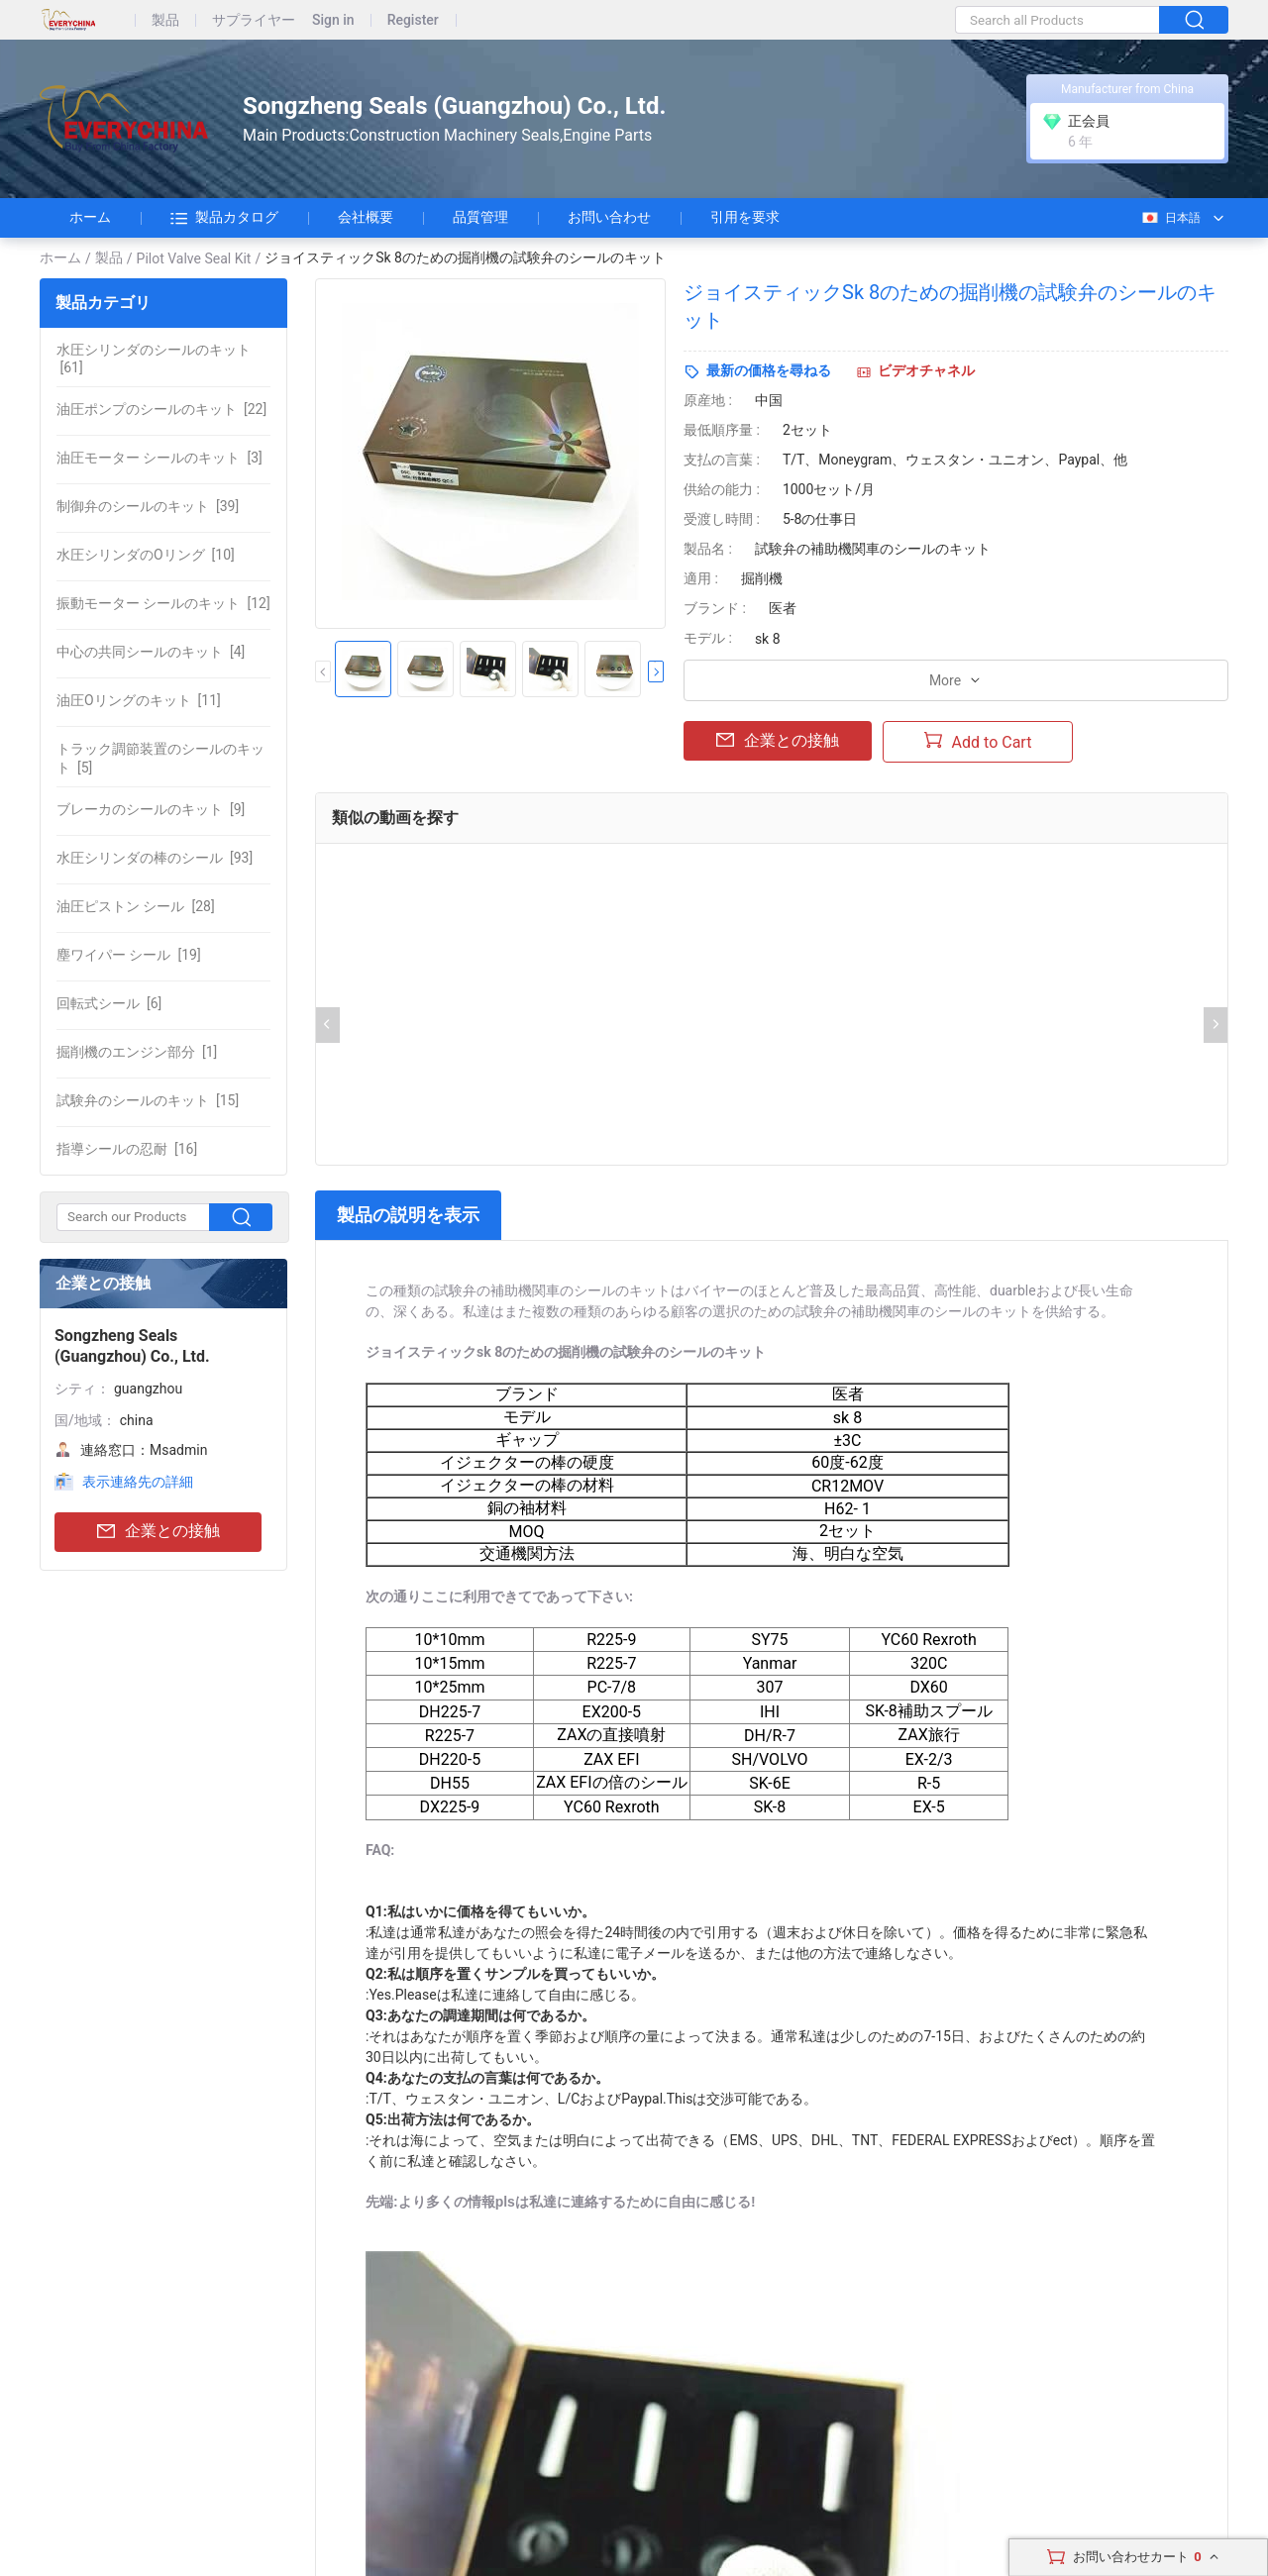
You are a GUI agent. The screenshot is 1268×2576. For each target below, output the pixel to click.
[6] (108, 1003)
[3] (159, 457)
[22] (161, 409)
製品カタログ (224, 218)
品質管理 (480, 217)
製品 (165, 20)
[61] (153, 358)
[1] (136, 1052)
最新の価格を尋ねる (768, 370)
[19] (128, 955)
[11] (138, 700)
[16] (126, 1149)
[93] (154, 858)
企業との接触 (158, 1531)
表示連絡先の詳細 (137, 1482)
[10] (145, 555)
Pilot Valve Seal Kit (194, 258)
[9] (150, 809)
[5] (160, 757)
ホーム (90, 217)
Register (413, 20)
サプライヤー (253, 20)
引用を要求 (745, 217)
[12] (163, 603)
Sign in (333, 20)
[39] (147, 506)
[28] (135, 906)
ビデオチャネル (926, 370)
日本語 (1170, 218)
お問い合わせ (609, 217)
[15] (147, 1100)
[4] (150, 652)
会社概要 (365, 217)
